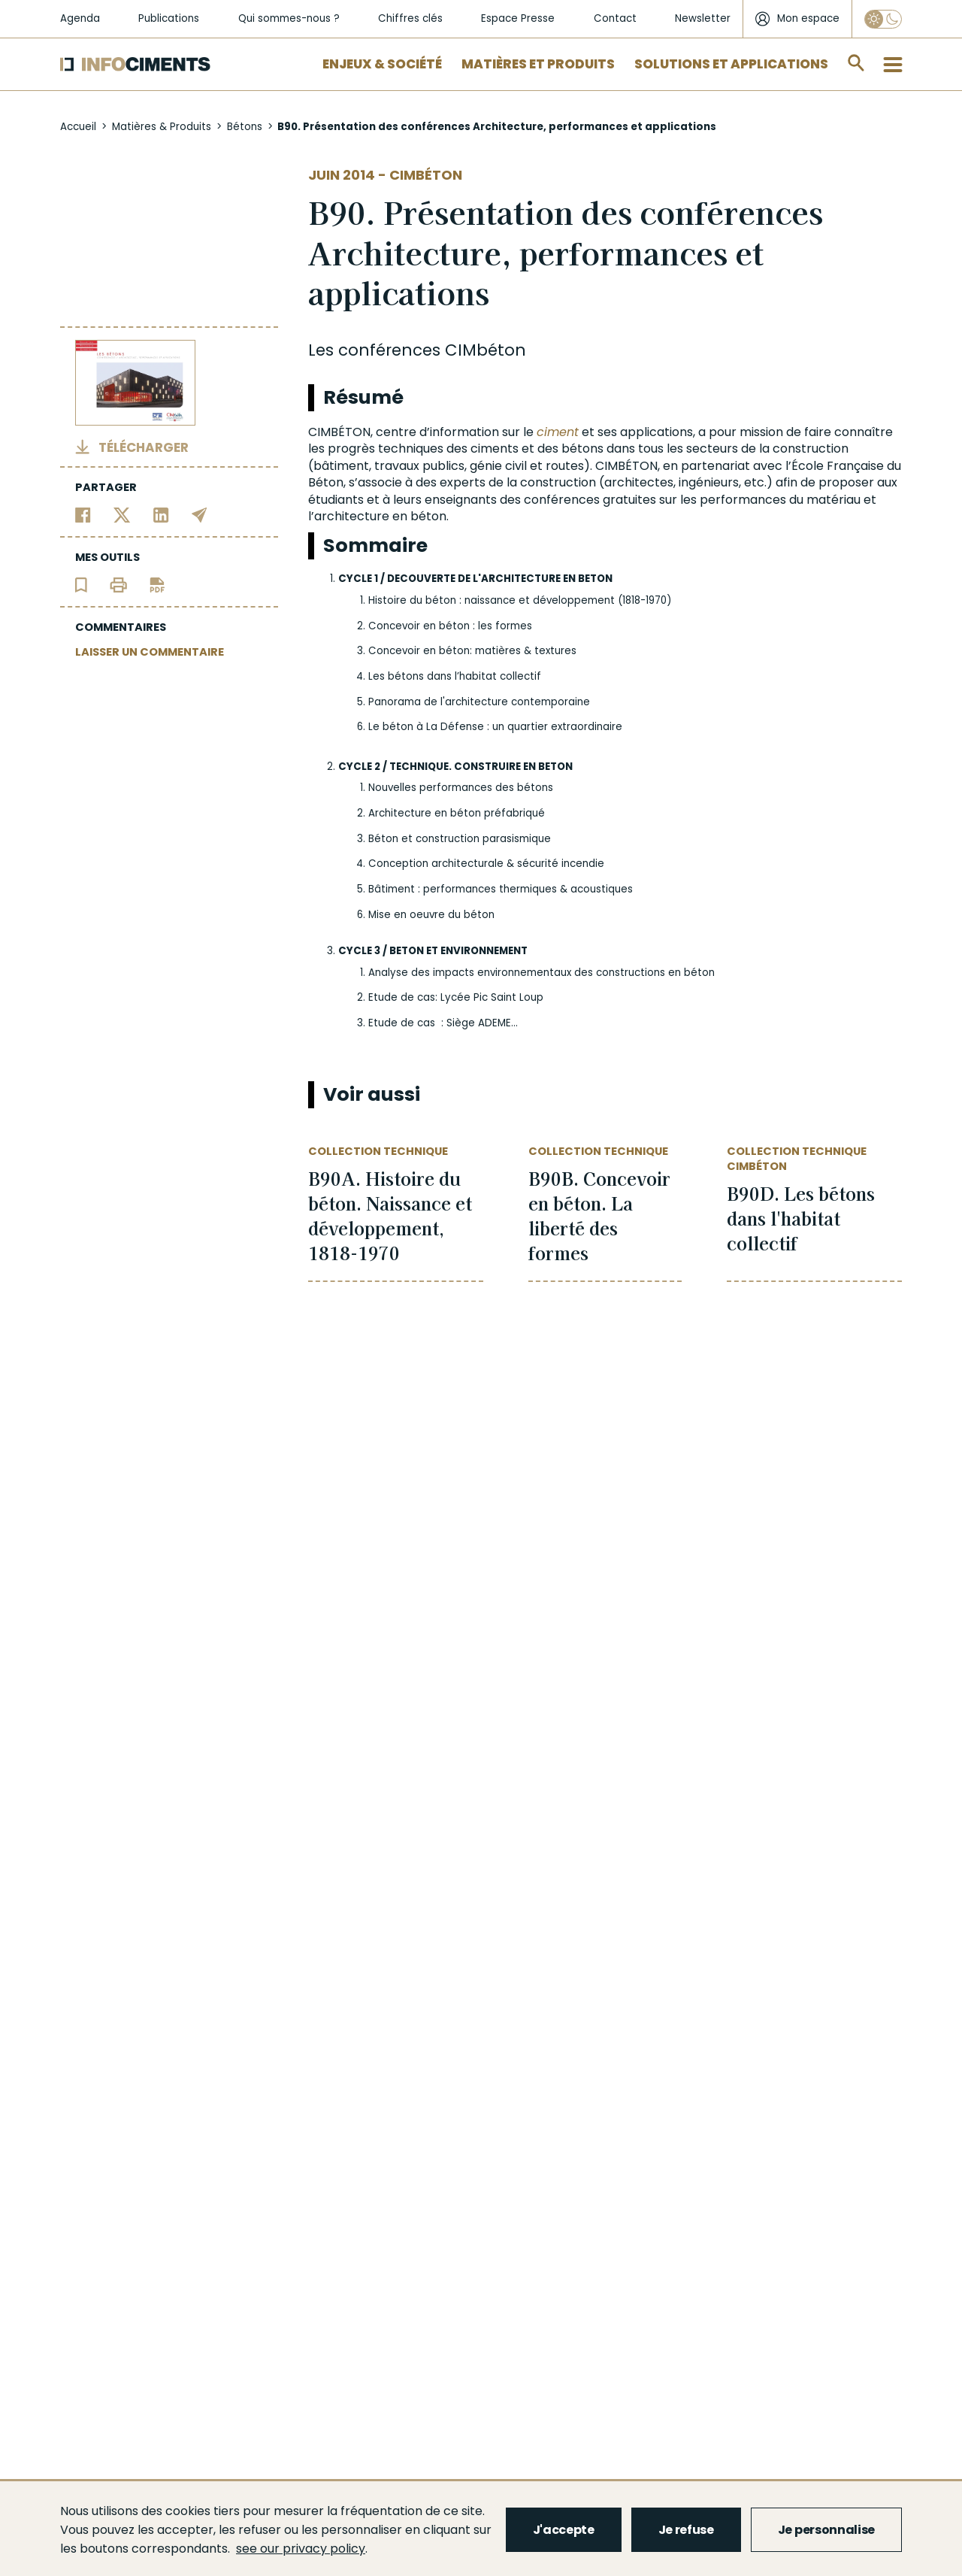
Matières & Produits (161, 127)
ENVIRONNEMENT (484, 951)
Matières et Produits (538, 64)
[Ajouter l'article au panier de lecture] (81, 584)
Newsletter (703, 18)
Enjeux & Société (382, 64)
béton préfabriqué (497, 813)
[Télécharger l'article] (157, 584)
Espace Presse (518, 18)
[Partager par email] (199, 514)
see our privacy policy (300, 2548)
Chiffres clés (410, 18)
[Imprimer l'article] (118, 584)
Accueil (78, 127)
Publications (168, 18)
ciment (558, 432)
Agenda (80, 18)
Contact (615, 18)
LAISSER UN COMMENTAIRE (149, 651)
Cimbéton (425, 174)
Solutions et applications (731, 64)
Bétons (244, 127)
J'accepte (563, 2529)
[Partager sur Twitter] (122, 514)
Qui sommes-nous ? (289, 18)
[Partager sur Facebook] (83, 514)
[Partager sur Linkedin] (161, 514)
